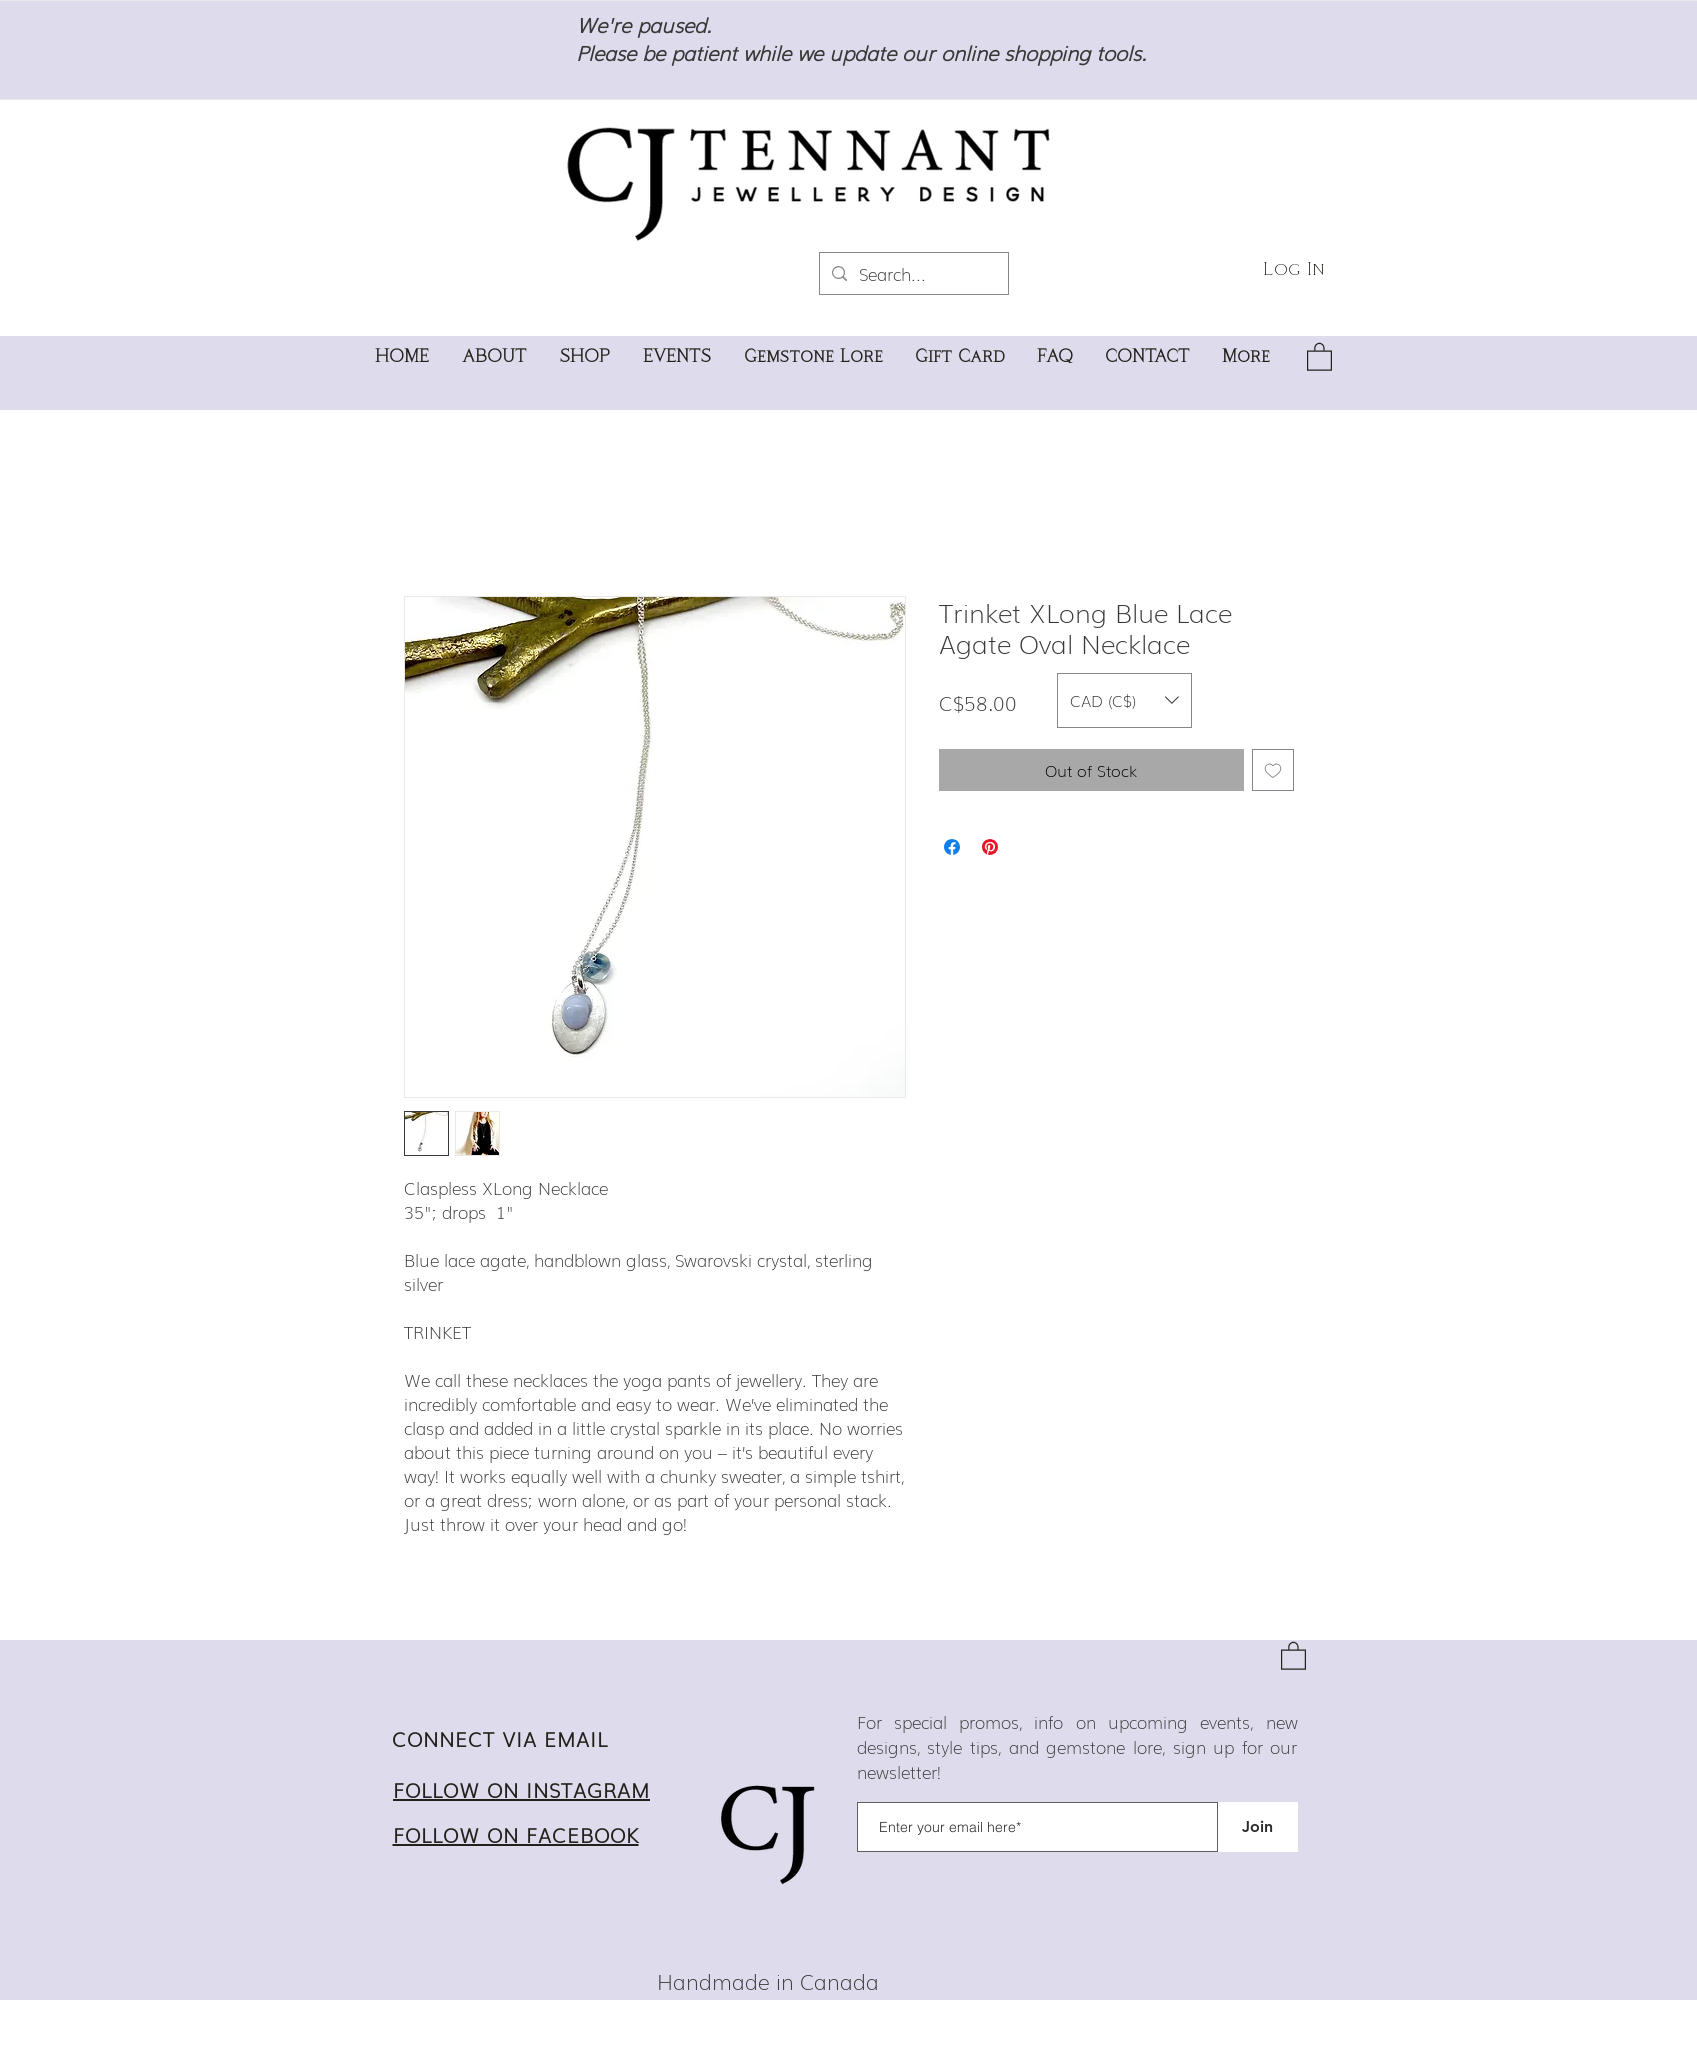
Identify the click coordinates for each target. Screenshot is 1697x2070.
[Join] (1258, 1827)
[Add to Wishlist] (1273, 770)
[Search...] (912, 273)
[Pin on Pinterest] (990, 847)
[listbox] (1124, 700)
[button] (1319, 356)
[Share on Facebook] (952, 847)
